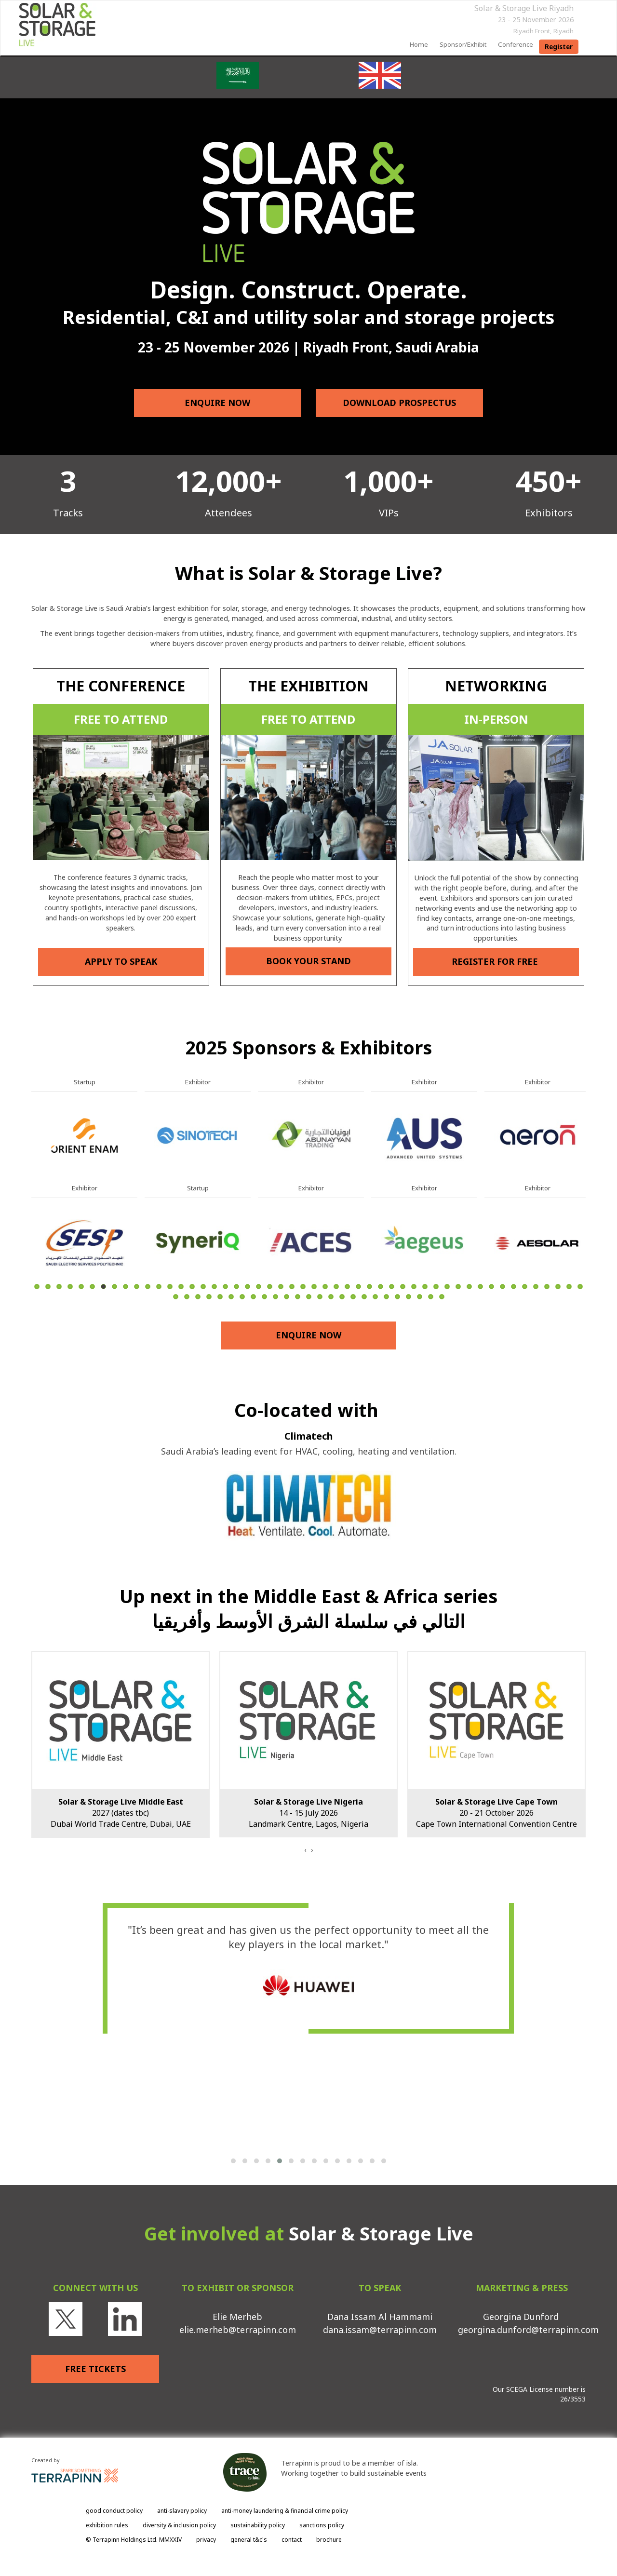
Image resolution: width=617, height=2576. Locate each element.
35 (413, 1286)
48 (558, 1286)
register (559, 46)
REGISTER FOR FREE (496, 961)
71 (397, 1296)
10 (136, 1286)
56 (231, 1296)
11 (147, 1286)
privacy (206, 2540)
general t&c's (248, 2540)
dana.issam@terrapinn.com (380, 2329)
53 (198, 1296)
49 (569, 1286)
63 (308, 1296)
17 (214, 1286)
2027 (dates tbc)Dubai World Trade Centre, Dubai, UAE (121, 1812)
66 (342, 1296)
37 (436, 1286)
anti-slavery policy (182, 2511)
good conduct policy (114, 2511)
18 (225, 1286)
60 (275, 1296)
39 (458, 1286)
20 (247, 1286)
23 (280, 1286)
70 (386, 1296)
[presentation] (305, 1850)
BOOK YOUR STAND (308, 961)
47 (547, 1286)
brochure (329, 2540)
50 (580, 1286)
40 (469, 1286)
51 (175, 1296)
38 (447, 1286)
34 (402, 1286)
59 (264, 1296)
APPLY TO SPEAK (121, 961)
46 (535, 1286)
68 (364, 1296)
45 (524, 1286)
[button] (233, 2161)
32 (380, 1286)
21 (258, 1286)
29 (347, 1286)
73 (419, 1296)
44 (513, 1286)
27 (325, 1286)
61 (286, 1296)
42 (491, 1286)
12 (158, 1286)
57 (242, 1296)
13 (170, 1286)
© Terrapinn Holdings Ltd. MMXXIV (134, 2540)
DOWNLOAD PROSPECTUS (399, 402)
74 (430, 1296)
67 (353, 1296)
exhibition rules (107, 2525)
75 (441, 1296)
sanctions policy (321, 2525)
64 (319, 1296)
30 (358, 1286)
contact (292, 2540)
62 (297, 1296)
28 (336, 1286)
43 (502, 1286)
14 (181, 1286)
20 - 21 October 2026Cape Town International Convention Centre (496, 1812)
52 (186, 1296)
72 (408, 1296)
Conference (515, 44)
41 (480, 1286)
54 (209, 1296)
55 (220, 1296)
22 (269, 1286)
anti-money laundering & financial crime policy (284, 2511)
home (419, 44)
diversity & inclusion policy (179, 2525)
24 (292, 1286)
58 (253, 1296)
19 (236, 1286)
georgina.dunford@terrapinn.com (528, 2329)
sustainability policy (257, 2525)
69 (375, 1296)
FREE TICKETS (95, 2368)
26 (314, 1286)
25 (303, 1286)
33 (391, 1286)
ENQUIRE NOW (218, 402)
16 (203, 1286)
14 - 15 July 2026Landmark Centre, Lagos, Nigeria (308, 1812)
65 (331, 1296)
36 (425, 1286)
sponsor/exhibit (463, 44)
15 (192, 1286)
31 (369, 1286)
